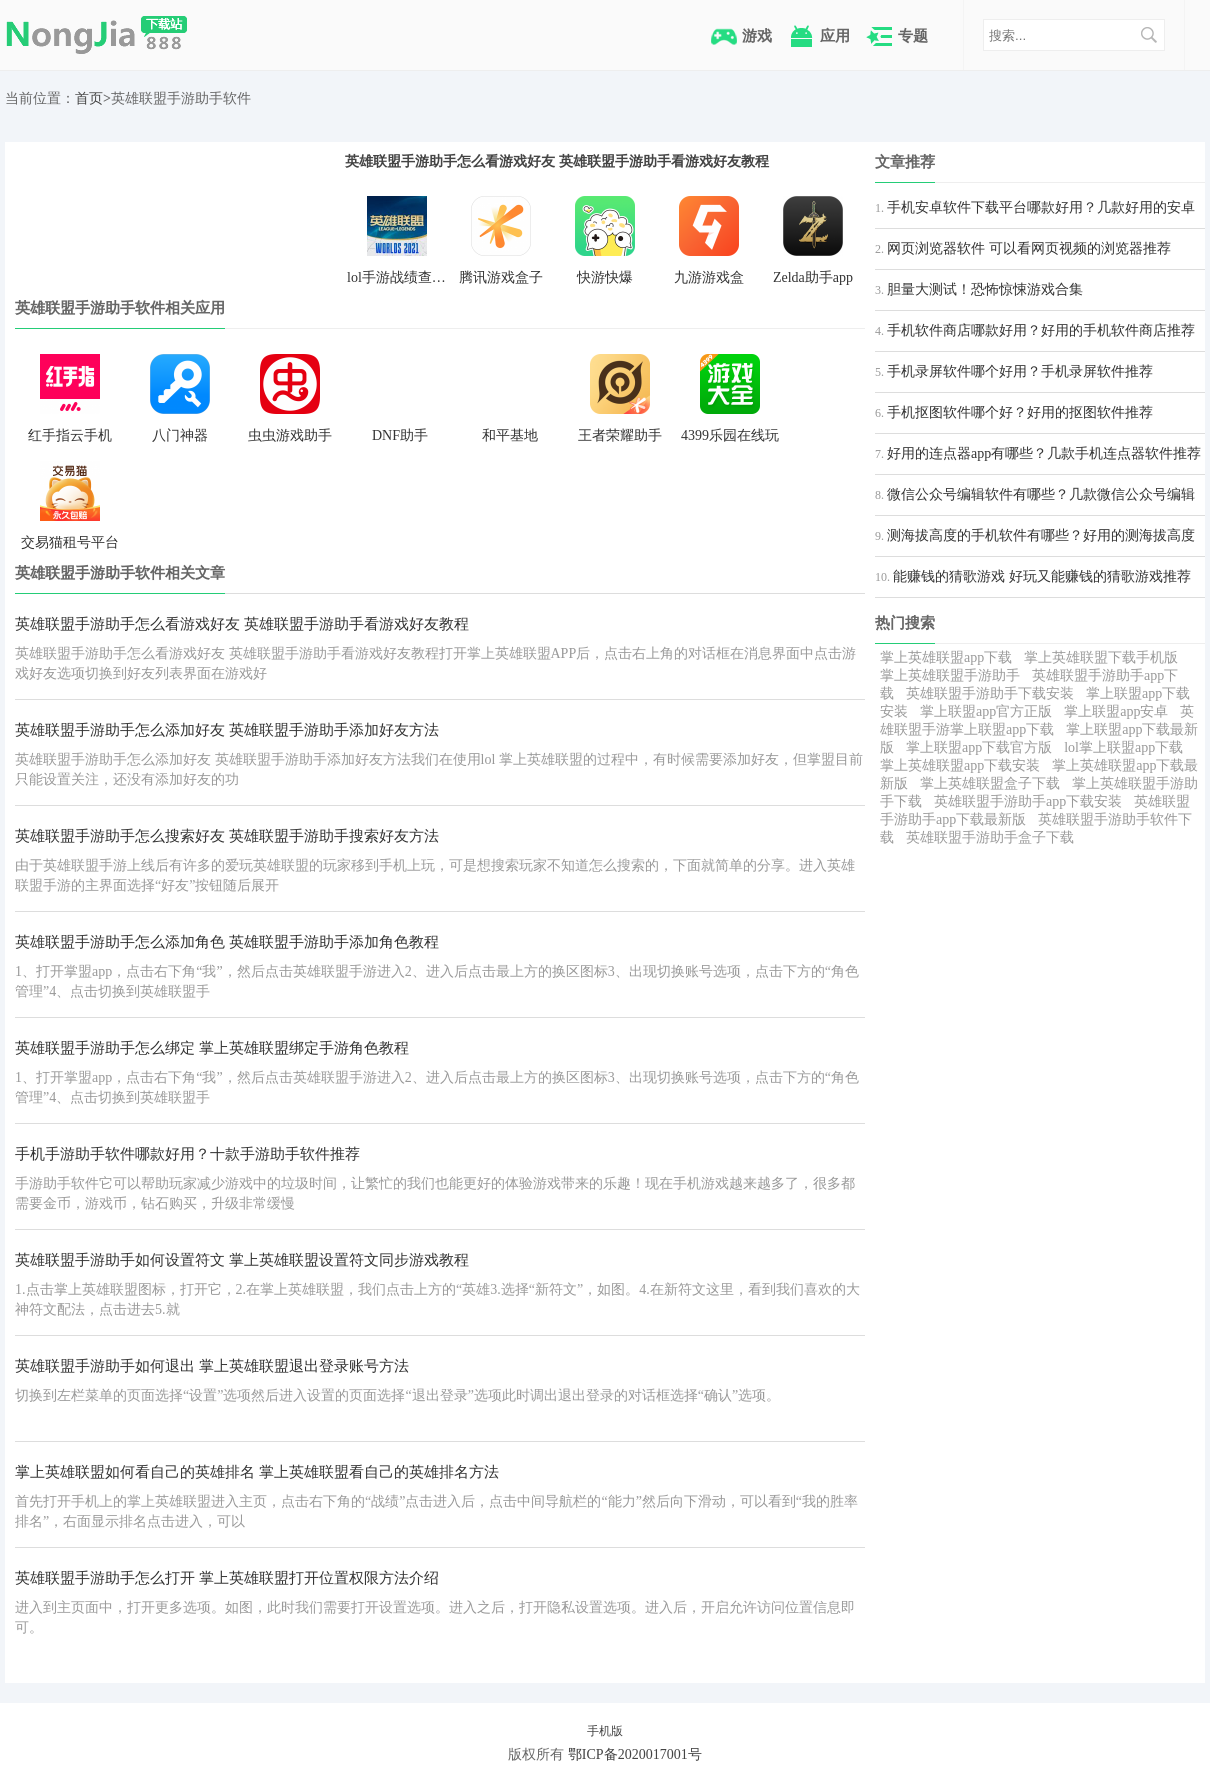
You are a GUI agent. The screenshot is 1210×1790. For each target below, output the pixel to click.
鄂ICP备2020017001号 (635, 1754)
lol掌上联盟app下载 (1123, 747)
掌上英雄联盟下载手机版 (1101, 657)
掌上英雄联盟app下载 (946, 657)
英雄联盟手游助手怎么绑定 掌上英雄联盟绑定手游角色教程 (212, 1048)
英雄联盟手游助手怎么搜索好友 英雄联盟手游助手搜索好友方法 (227, 836)
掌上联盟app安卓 (1116, 711)
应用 (835, 35)
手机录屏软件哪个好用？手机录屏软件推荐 (1020, 371)
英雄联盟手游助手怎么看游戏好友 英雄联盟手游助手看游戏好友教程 (557, 161)
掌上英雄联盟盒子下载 (990, 783)
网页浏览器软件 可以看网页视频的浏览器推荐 (1029, 248)
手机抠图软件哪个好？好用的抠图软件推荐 (1020, 412)
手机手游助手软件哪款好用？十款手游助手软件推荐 (187, 1154)
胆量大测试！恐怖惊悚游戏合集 (985, 289)
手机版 (605, 1731)
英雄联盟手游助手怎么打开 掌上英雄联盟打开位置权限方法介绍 (227, 1578)
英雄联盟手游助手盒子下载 (990, 837)
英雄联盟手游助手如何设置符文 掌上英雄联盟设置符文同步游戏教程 (242, 1260)
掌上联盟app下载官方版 (979, 747)
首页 (89, 98)
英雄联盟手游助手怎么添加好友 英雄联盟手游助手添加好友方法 (227, 730)
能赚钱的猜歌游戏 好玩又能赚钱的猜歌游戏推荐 (1042, 576)
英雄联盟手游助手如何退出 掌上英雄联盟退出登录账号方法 (212, 1366)
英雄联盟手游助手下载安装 (990, 693)
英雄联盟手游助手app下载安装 (1028, 801)
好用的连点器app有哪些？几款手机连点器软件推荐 (1044, 453)
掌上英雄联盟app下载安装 (960, 765)
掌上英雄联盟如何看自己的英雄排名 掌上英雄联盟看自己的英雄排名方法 (257, 1472)
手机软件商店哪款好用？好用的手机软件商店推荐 (1041, 330)
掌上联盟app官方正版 (986, 711)
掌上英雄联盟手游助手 (950, 675)
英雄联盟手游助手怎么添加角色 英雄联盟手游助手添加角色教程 (227, 942)
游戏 (757, 35)
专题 (913, 35)
